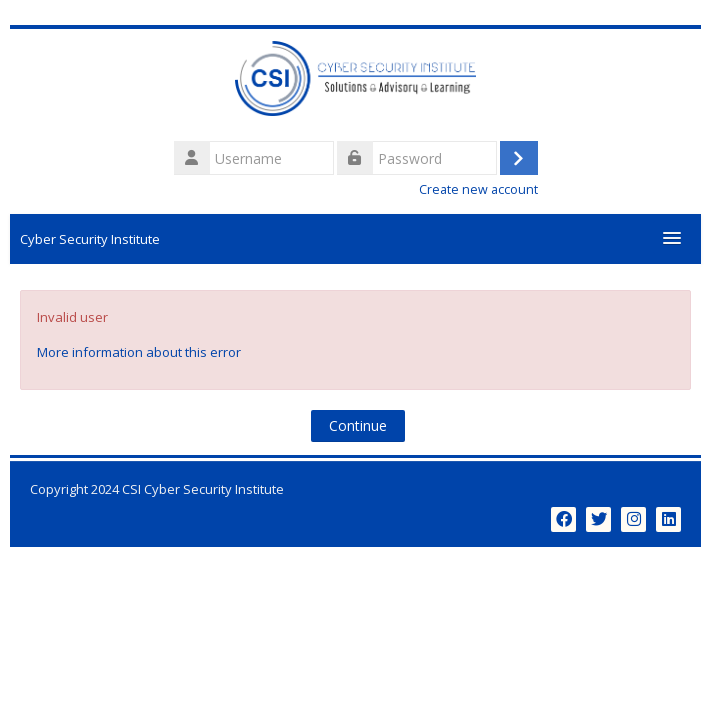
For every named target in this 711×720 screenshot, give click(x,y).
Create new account (478, 189)
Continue (358, 425)
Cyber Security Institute (90, 239)
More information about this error (139, 352)
